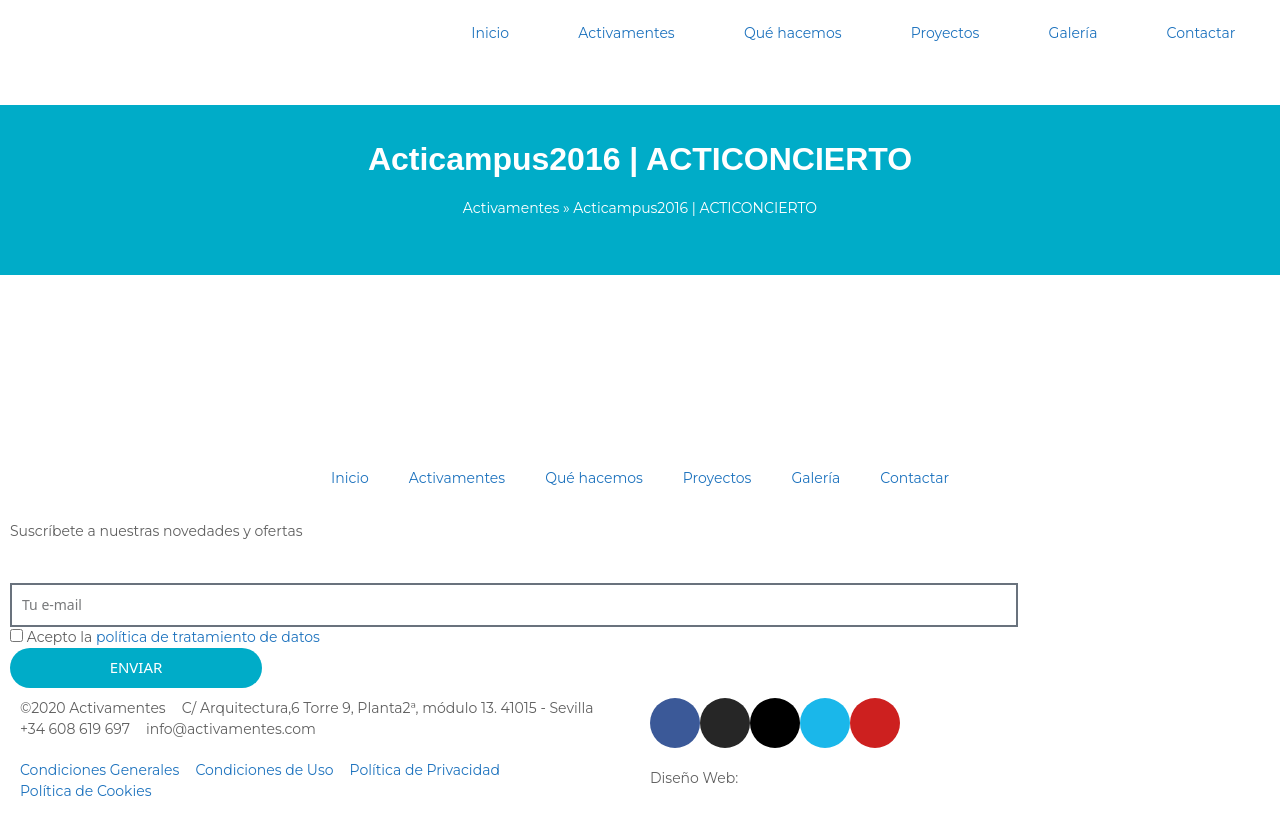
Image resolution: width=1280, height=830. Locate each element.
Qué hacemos (793, 33)
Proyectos (945, 33)
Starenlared (782, 778)
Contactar (1201, 33)
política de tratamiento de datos (208, 637)
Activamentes (626, 33)
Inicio (490, 33)
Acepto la (173, 637)
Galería (1073, 33)
